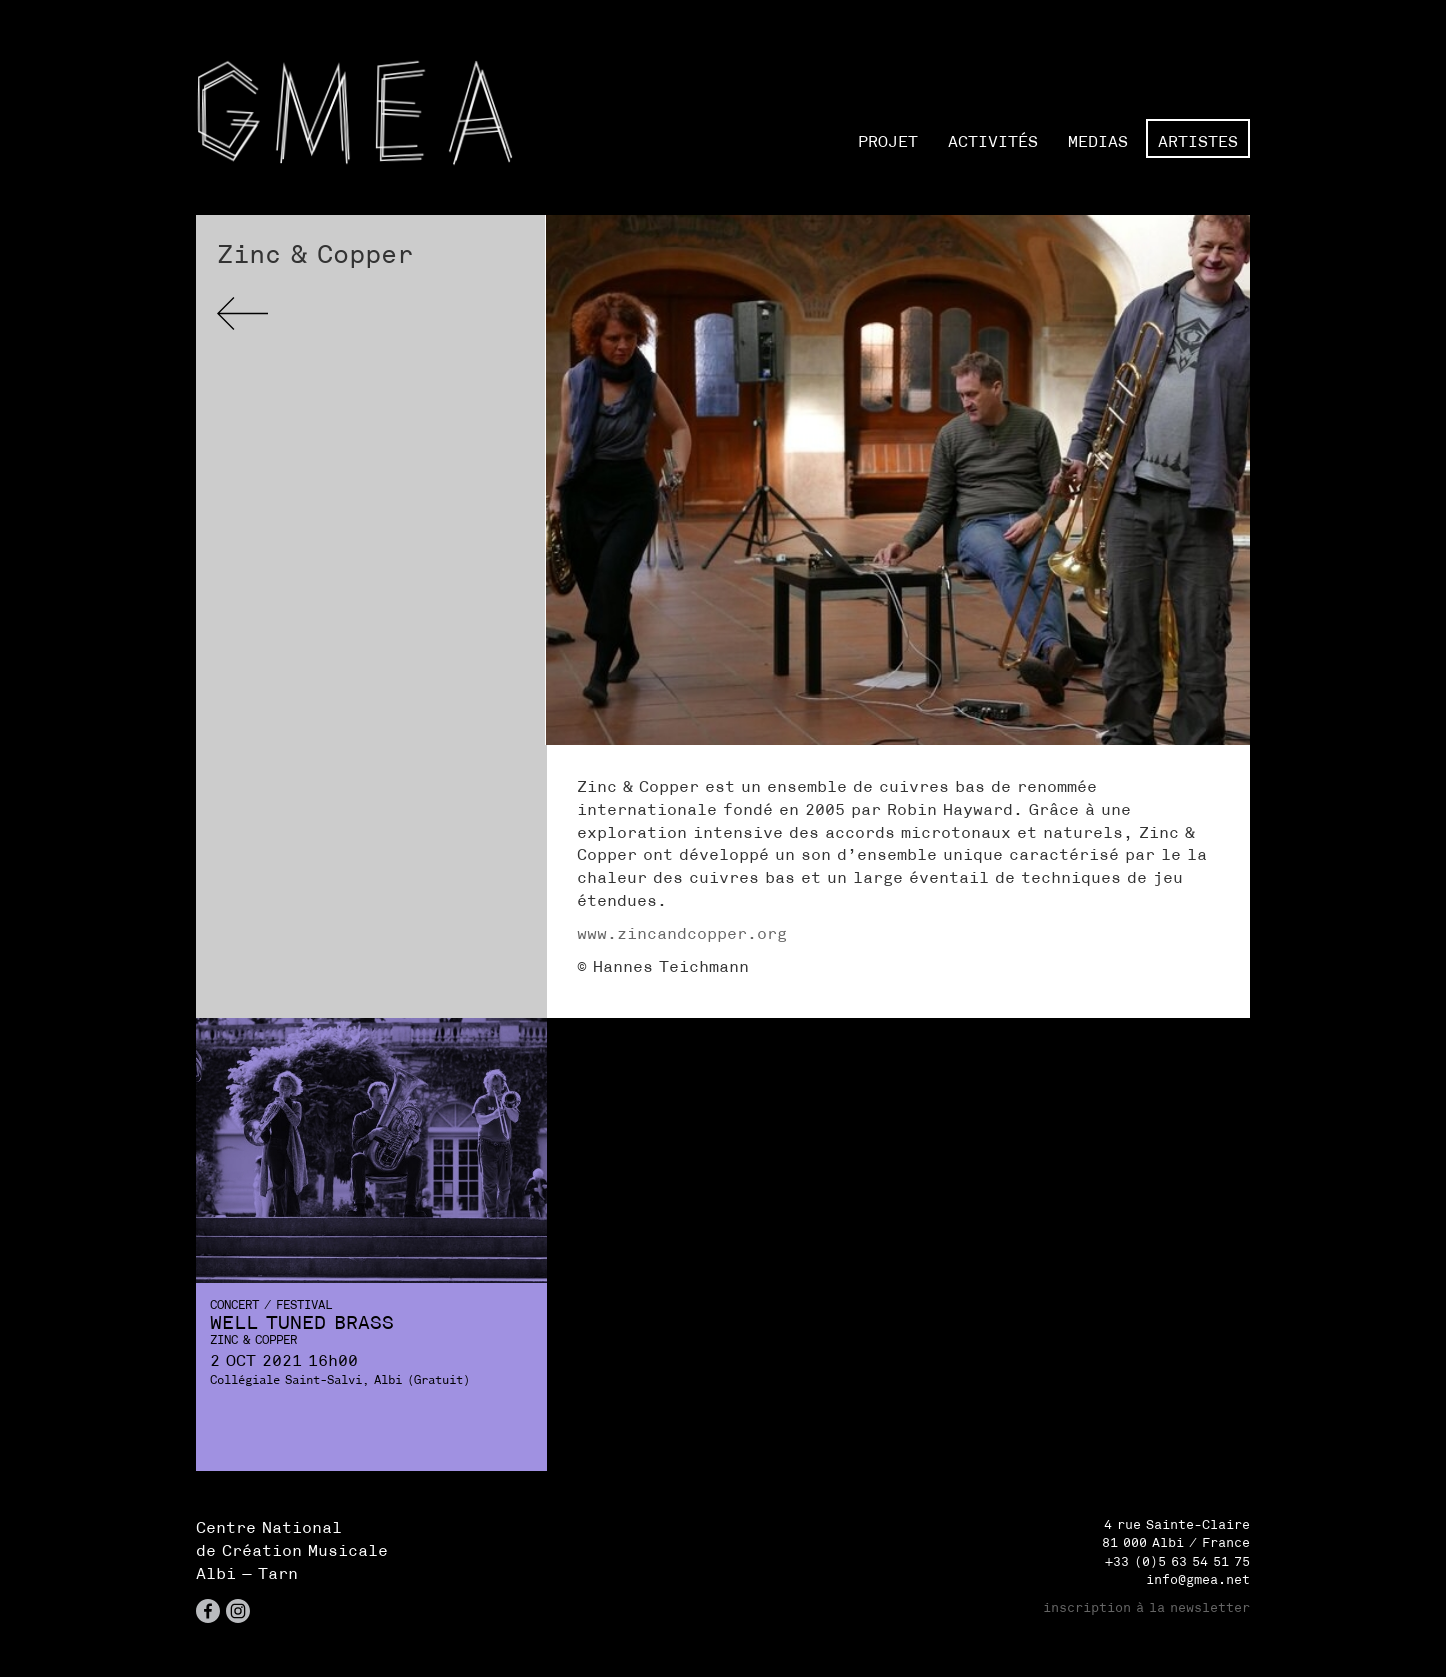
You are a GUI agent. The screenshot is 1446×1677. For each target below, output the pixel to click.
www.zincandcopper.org (682, 933)
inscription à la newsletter (1146, 1607)
